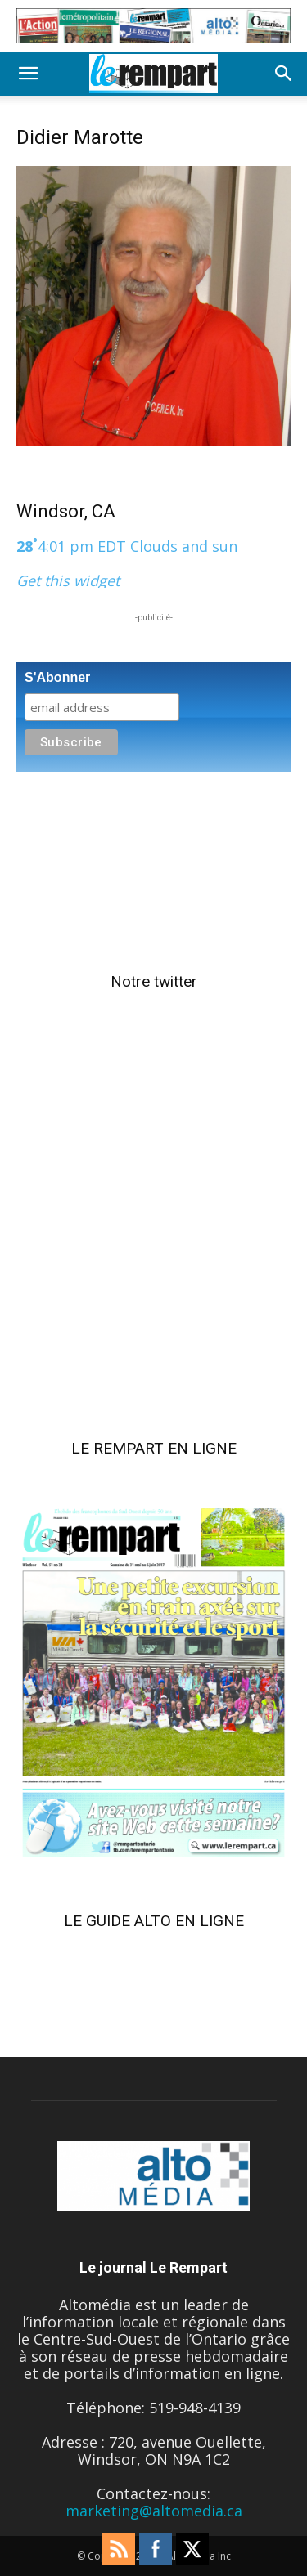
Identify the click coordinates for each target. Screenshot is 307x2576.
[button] (28, 74)
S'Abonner (57, 677)
